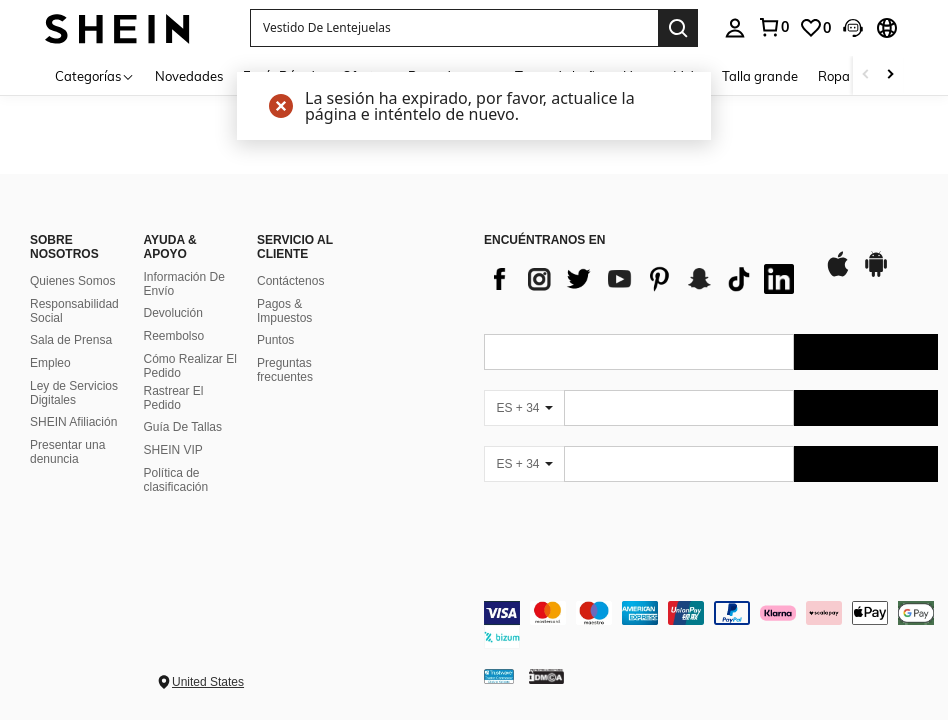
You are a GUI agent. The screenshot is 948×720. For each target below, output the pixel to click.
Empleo (50, 363)
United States (208, 682)
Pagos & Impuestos (284, 311)
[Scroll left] (866, 75)
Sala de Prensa (71, 340)
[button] (454, 28)
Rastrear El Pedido (174, 398)
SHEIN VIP (173, 450)
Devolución (173, 313)
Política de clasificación (176, 480)
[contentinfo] (711, 625)
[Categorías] (95, 75)
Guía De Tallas (183, 427)
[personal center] (735, 28)
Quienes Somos (72, 281)
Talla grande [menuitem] (760, 76)
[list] (644, 279)
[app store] (838, 274)
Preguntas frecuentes (285, 370)
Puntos (275, 340)
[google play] (876, 274)
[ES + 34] (524, 408)
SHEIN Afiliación (73, 422)
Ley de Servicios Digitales (74, 393)
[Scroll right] (890, 75)
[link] (773, 27)
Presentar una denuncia (67, 452)
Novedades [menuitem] (189, 76)
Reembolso (174, 336)
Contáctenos (290, 281)
